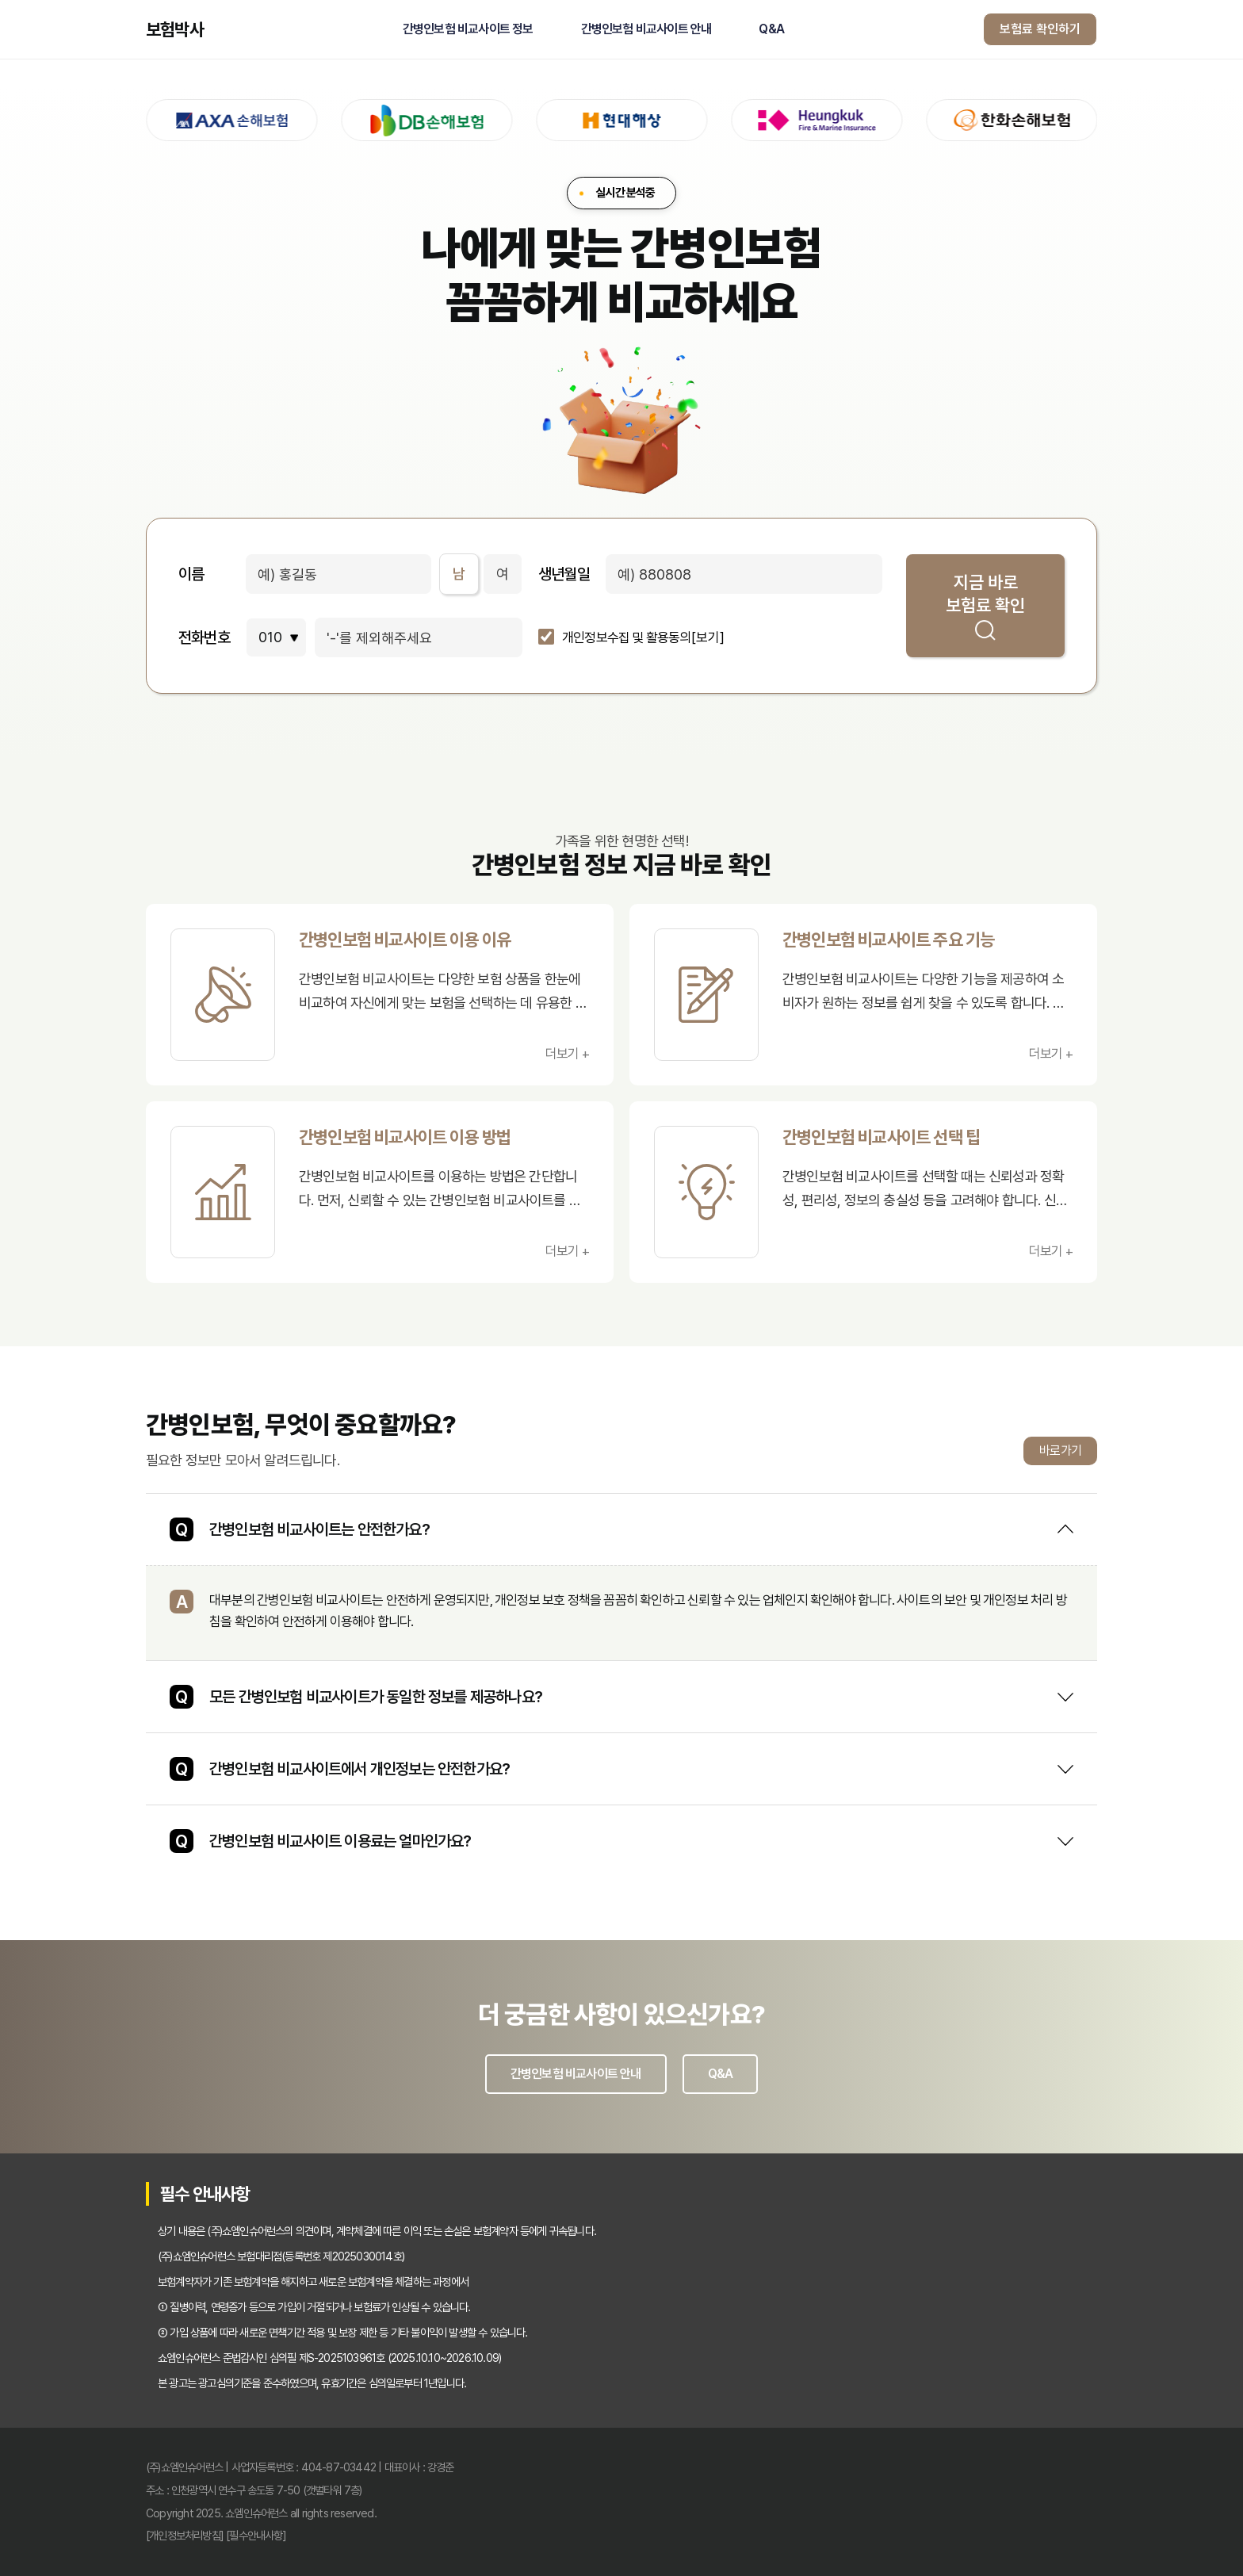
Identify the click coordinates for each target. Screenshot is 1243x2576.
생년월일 (564, 574)
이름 (191, 574)
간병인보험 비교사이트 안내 (646, 29)
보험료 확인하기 (1040, 28)
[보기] (708, 638)
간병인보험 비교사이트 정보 (468, 29)
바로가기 (1060, 1450)
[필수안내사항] (256, 2535)
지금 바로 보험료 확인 (985, 606)
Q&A (771, 29)
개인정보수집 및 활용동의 (626, 638)
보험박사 (175, 29)
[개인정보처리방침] (185, 2535)
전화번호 (204, 637)
